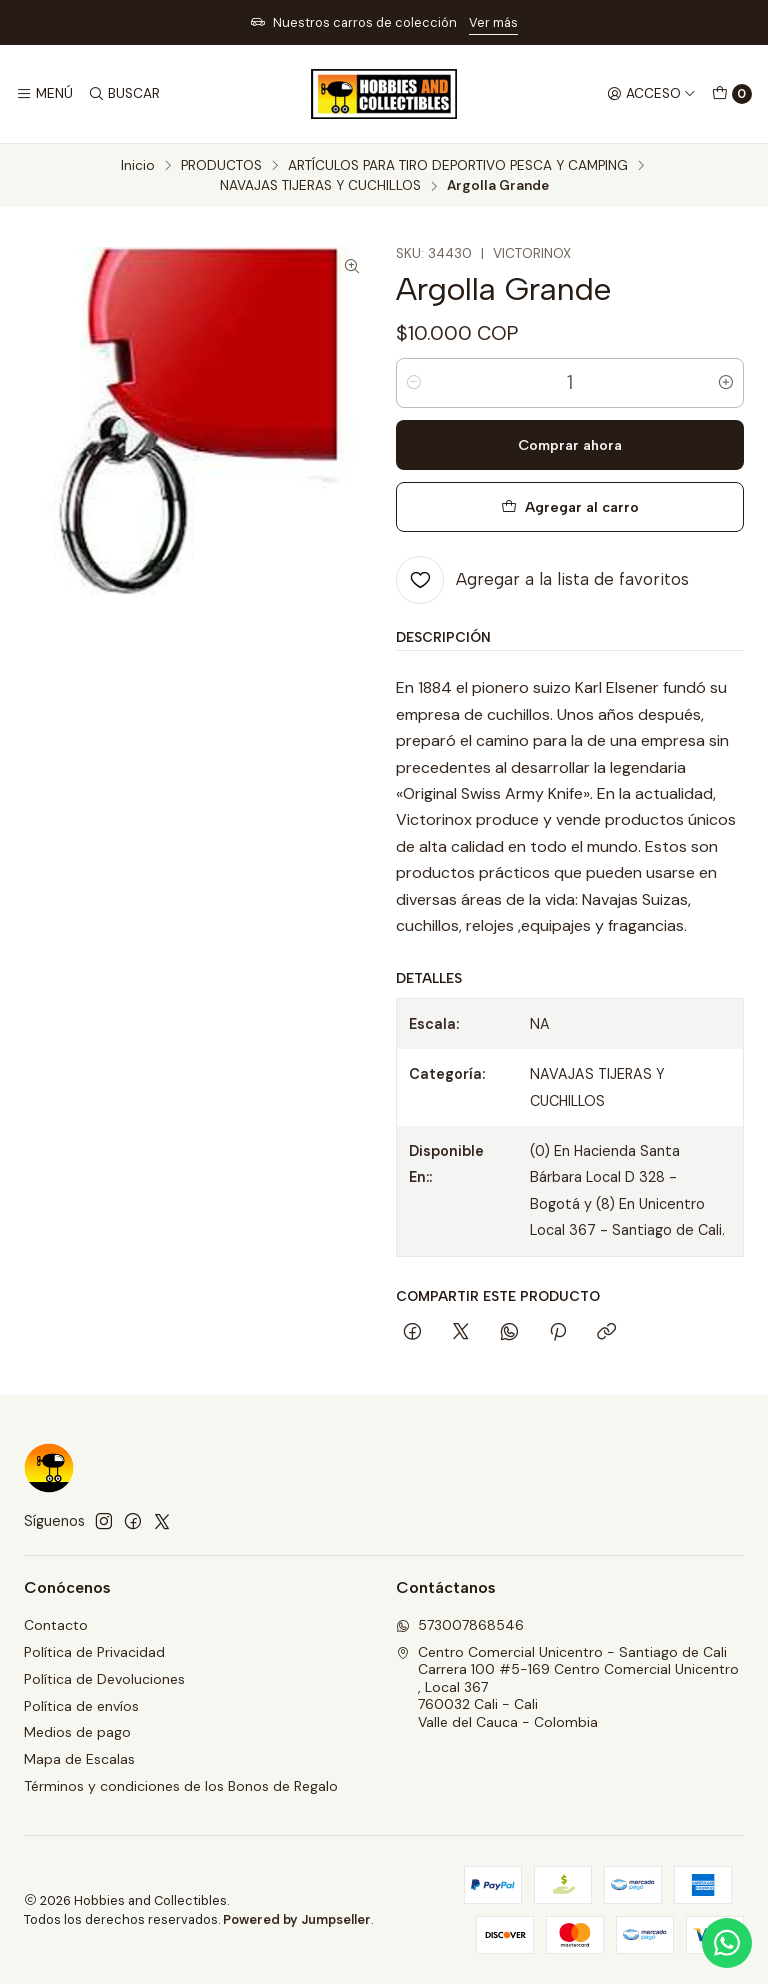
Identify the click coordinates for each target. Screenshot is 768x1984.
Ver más (493, 22)
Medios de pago (77, 1732)
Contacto (56, 1625)
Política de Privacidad (94, 1652)
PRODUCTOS (221, 166)
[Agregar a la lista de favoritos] (542, 580)
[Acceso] (651, 94)
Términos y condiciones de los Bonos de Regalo (181, 1786)
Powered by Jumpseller (297, 1919)
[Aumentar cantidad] (726, 383)
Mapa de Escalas (79, 1759)
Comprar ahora (570, 445)
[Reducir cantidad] (414, 383)
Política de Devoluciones (104, 1679)
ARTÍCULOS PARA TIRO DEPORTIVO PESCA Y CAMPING (458, 166)
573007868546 (460, 1625)
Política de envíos (81, 1706)
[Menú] (44, 94)
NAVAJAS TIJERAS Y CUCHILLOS (320, 186)
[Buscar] (123, 94)
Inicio (138, 166)
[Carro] (732, 94)
